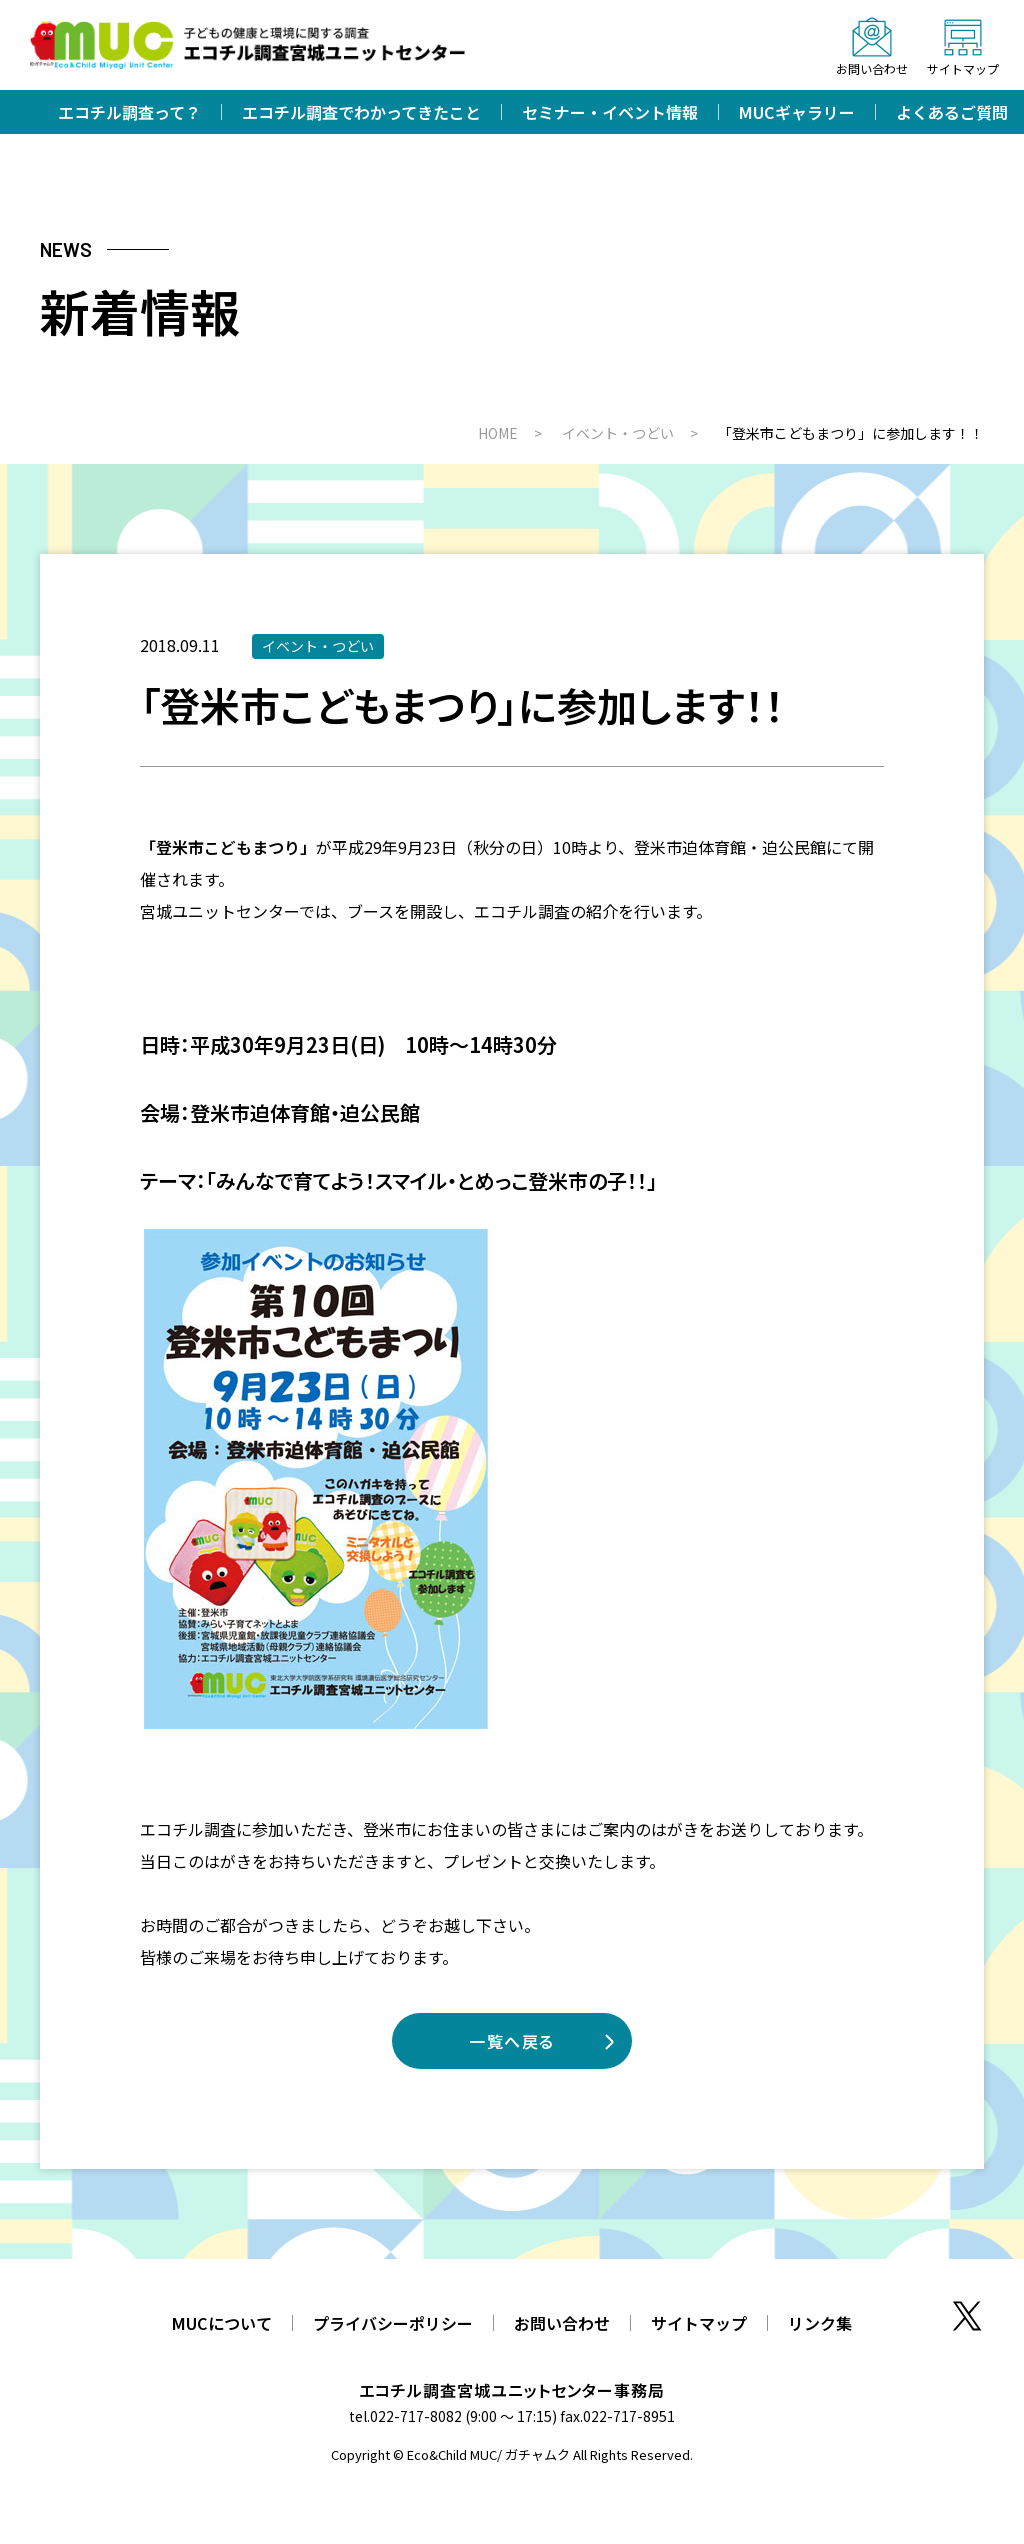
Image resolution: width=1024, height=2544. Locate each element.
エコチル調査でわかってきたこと (361, 112)
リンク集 (820, 2323)
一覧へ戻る (512, 2041)
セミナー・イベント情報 (610, 112)
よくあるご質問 (952, 112)
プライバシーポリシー (393, 2323)
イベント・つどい (318, 646)
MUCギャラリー (797, 112)
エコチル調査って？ (129, 112)
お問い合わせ (562, 2323)
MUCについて (222, 2323)
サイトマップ (699, 2323)
